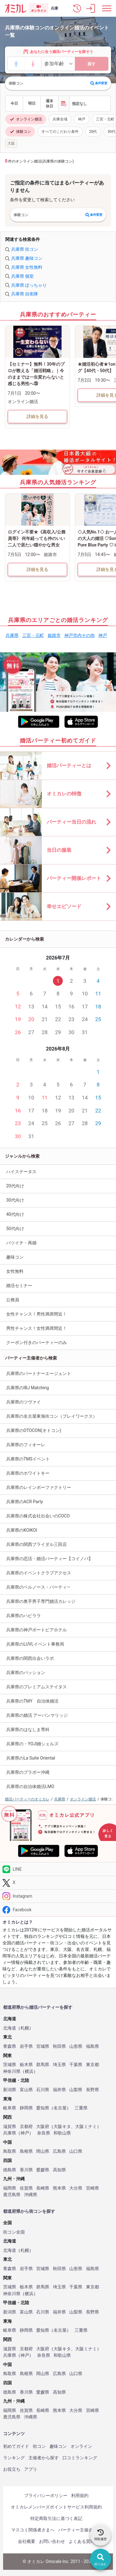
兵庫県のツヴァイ (23, 1401)
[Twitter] (58, 1882)
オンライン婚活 (25, 119)
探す (92, 64)
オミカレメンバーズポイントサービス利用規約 (56, 2506)
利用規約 (79, 2495)
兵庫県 (12, 635)
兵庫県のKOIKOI (21, 1530)
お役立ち (11, 2469)
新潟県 (9, 2089)
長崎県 (42, 2188)
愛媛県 (42, 2170)
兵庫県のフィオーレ (25, 1444)
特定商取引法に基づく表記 (56, 2518)
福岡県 (9, 2188)
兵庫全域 (60, 119)
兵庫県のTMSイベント (28, 1458)
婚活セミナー (19, 1285)
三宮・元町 (33, 635)
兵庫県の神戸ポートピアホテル (36, 1629)
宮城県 (42, 2046)
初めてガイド (16, 2446)
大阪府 (42, 2126)
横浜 (29, 2071)
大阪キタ (62, 2126)
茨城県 (9, 2064)
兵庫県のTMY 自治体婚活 (32, 1701)
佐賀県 (26, 2188)
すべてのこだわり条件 (60, 131)
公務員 (12, 1299)
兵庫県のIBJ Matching (27, 1387)
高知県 (59, 2170)
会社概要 (26, 2541)
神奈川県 (11, 2071)
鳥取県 (9, 2151)
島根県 (26, 2151)
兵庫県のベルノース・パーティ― (38, 1587)
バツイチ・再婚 (21, 1242)
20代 (93, 131)
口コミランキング (79, 2457)
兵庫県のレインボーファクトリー (38, 1487)
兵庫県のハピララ (23, 1615)
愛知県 (42, 2108)
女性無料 (15, 1271)
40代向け (15, 1214)
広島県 (59, 2151)
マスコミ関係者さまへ (32, 2529)
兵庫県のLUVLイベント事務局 (35, 1644)
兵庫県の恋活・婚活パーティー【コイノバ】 (49, 1558)
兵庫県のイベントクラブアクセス (38, 1572)
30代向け (15, 1200)
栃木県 (26, 2064)
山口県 (75, 2151)
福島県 (92, 2046)
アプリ (30, 2469)
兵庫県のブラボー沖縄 (27, 1772)
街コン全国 (14, 2232)
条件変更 (99, 83)
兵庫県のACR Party (24, 1501)
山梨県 (75, 2089)
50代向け (15, 1228)
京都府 (26, 2126)
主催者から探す (43, 2457)
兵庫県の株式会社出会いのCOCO (38, 1515)
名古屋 (60, 2108)
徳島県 (9, 2170)
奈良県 (43, 2133)
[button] (77, 8)
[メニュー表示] (106, 8)
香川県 (26, 2170)
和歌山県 (62, 2133)
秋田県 (59, 2046)
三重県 (81, 2108)
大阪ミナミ (86, 2126)
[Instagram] (58, 1896)
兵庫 (54, 8)
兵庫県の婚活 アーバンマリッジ (37, 1715)
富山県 (26, 2089)
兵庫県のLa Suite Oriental (30, 1758)
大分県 (75, 2188)
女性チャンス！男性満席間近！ (36, 1314)
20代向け (15, 1185)
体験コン (20, 131)
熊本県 (59, 2188)
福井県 (59, 2089)
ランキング (14, 2457)
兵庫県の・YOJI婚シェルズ (32, 1743)
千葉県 (75, 2064)
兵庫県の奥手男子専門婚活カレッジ (40, 1601)
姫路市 (54, 635)
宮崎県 (92, 2188)
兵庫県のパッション (25, 1672)
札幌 (24, 2028)
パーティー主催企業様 (79, 2529)
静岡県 (26, 2108)
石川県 (42, 2089)
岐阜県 (9, 2108)
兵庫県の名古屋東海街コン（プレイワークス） (51, 1416)
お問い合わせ (52, 2541)
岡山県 (42, 2151)
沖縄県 (30, 2194)
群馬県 (42, 2064)
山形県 (75, 2046)
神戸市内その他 (79, 635)
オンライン (81, 2446)
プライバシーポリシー (45, 2495)
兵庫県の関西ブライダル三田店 (36, 1544)
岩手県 (26, 2046)
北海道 (9, 2028)
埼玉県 (59, 2064)
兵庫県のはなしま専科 (27, 1729)
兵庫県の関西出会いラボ (30, 1658)
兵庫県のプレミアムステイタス (36, 1686)
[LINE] (58, 1869)
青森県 (9, 2046)
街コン (39, 2446)
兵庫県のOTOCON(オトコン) (33, 1430)
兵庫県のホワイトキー (27, 1473)
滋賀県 (9, 2126)
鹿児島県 (11, 2194)
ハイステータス (21, 1171)
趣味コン (15, 1257)
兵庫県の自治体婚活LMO (30, 1786)
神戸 (81, 119)
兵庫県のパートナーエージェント (38, 1373)
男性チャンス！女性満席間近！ (36, 1328)
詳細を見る (37, 416)
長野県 (92, 2089)
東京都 (92, 2064)
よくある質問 (82, 2541)
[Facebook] (58, 1909)
